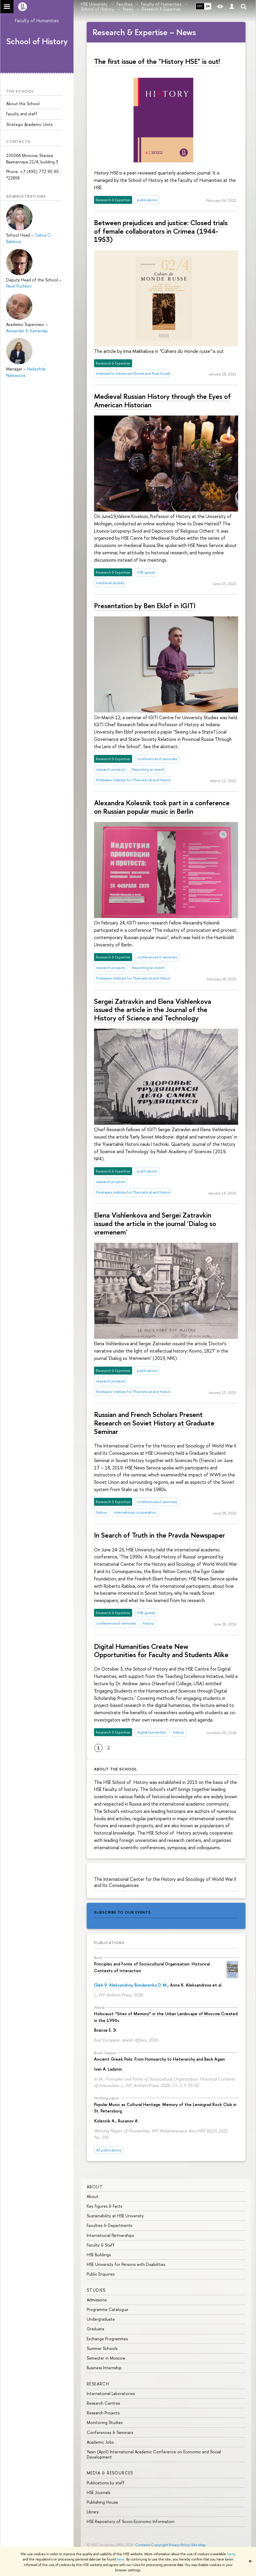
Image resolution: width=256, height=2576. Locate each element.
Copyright (159, 2544)
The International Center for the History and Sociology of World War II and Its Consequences (165, 1882)
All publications (108, 2150)
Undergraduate (101, 2319)
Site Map (198, 2544)
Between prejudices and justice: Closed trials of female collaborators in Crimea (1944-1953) (161, 231)
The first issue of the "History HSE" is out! (157, 61)
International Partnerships (110, 2235)
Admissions (97, 2299)
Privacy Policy (179, 2544)
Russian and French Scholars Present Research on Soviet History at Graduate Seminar (154, 1423)
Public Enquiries (101, 2274)
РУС (200, 6)
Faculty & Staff (101, 2245)
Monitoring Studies (104, 2422)
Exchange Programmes (107, 2338)
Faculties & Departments (109, 2225)
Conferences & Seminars (110, 2432)
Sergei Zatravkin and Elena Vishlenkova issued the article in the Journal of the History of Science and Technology (152, 1009)
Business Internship (104, 2367)
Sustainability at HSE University (115, 2215)
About (95, 2186)
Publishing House (102, 2502)
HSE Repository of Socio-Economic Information (131, 2521)
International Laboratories (111, 2393)
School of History (37, 41)
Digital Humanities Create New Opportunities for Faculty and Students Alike (161, 1650)
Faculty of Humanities (37, 20)
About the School (23, 103)
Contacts (142, 2544)
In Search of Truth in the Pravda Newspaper (159, 1535)
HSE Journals (98, 2492)
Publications (109, 1942)
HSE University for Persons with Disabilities (126, 2264)
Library (93, 2512)
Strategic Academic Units (29, 124)
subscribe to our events (122, 1912)
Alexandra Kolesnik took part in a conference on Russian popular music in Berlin (162, 807)
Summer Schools (102, 2348)
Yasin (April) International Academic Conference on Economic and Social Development (154, 2454)
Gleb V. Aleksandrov (113, 1985)
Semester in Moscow (106, 2358)
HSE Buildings (99, 2254)
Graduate (95, 2328)
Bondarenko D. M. (151, 1985)
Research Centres (103, 2403)
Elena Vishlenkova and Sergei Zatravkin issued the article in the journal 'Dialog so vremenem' (155, 1223)
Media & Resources (110, 2473)
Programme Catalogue (107, 2309)
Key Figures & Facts (104, 2206)
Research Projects (103, 2413)
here (231, 2554)
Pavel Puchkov (19, 286)
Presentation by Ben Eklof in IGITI (144, 605)
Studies (96, 2290)
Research (98, 2384)
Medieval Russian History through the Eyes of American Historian (162, 400)
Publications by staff (105, 2483)
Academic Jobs (100, 2442)
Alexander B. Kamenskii (27, 331)
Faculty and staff (21, 114)
